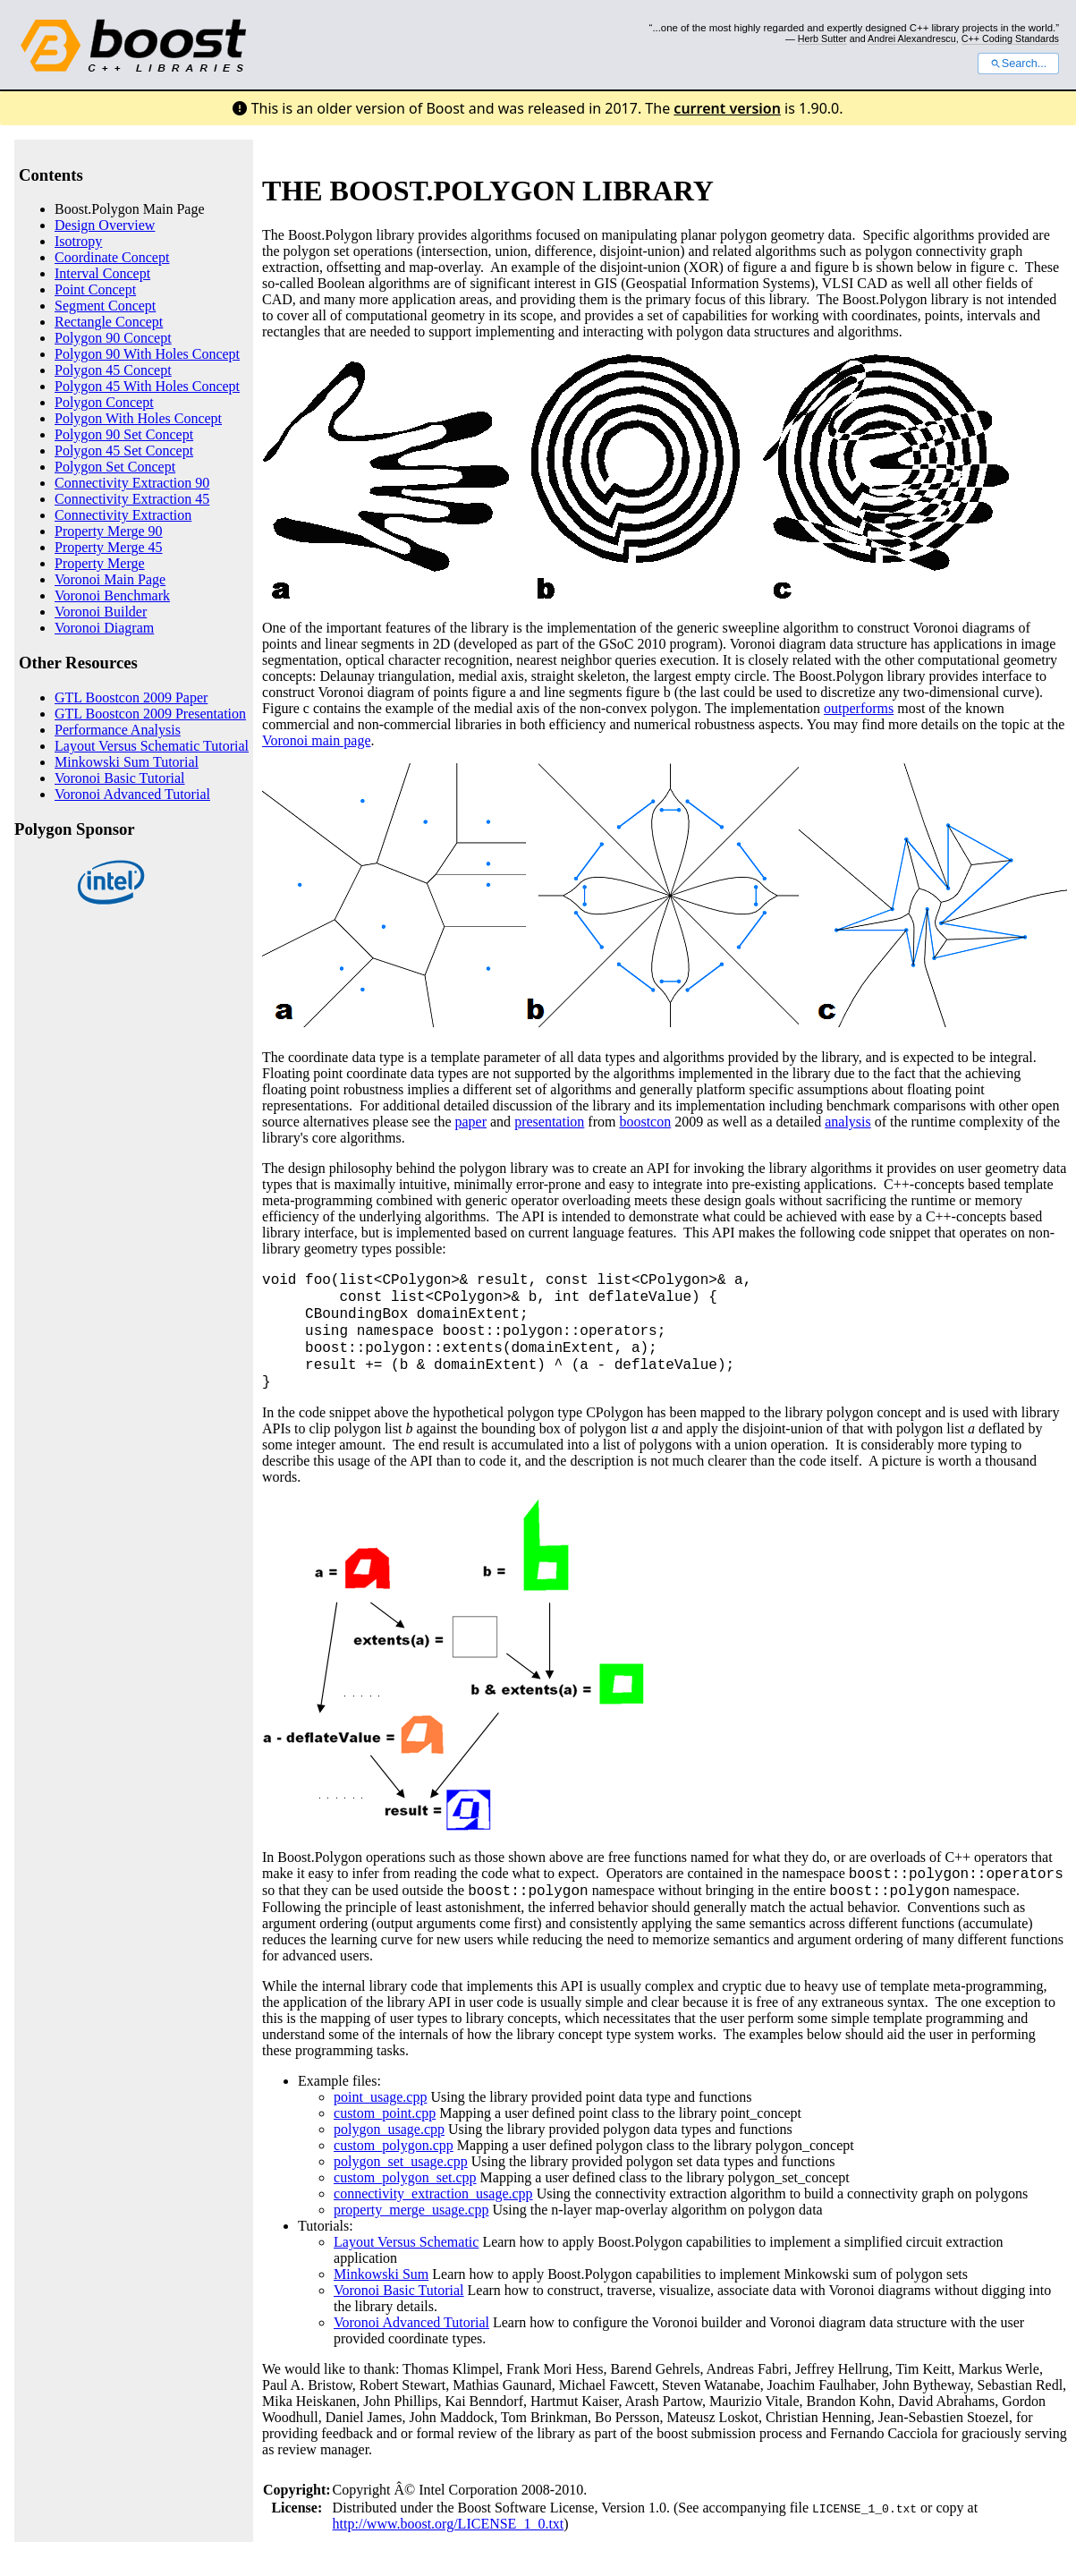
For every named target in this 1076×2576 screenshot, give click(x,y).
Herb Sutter (822, 38)
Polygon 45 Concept (113, 370)
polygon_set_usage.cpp (401, 2161)
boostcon (645, 1121)
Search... (1018, 63)
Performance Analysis (118, 729)
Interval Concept (102, 273)
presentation (549, 1121)
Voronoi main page (316, 740)
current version (727, 108)
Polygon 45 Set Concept (124, 450)
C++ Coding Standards (1010, 38)
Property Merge (100, 563)
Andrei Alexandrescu (912, 38)
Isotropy (78, 241)
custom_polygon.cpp (393, 2145)
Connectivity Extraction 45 (132, 498)
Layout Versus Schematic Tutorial (152, 745)
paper (470, 1121)
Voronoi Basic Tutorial (120, 778)
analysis (848, 1121)
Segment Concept (105, 305)
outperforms (859, 708)
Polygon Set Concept (115, 466)
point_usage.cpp (380, 2096)
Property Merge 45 (109, 547)
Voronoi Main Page (110, 579)
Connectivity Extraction (123, 515)
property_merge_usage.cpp (411, 2209)
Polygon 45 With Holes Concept (147, 386)
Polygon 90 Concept (113, 337)
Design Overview (105, 225)
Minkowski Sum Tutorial (127, 761)
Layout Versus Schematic (406, 2241)
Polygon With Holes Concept (138, 418)
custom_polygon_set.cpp (405, 2177)
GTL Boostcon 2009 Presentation (150, 713)
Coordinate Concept (112, 257)
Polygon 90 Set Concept (124, 434)
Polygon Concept (104, 402)
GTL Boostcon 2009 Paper (131, 697)
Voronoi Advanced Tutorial (132, 794)
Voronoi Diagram (104, 627)
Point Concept (95, 289)
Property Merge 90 (109, 531)
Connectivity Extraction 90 (132, 482)
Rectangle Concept (109, 321)
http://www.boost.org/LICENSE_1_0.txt (448, 2523)
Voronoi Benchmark (112, 595)
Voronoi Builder (101, 611)
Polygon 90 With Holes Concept (147, 353)
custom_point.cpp (385, 2113)
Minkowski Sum (381, 2274)
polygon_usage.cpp (389, 2129)
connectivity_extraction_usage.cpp (433, 2193)
